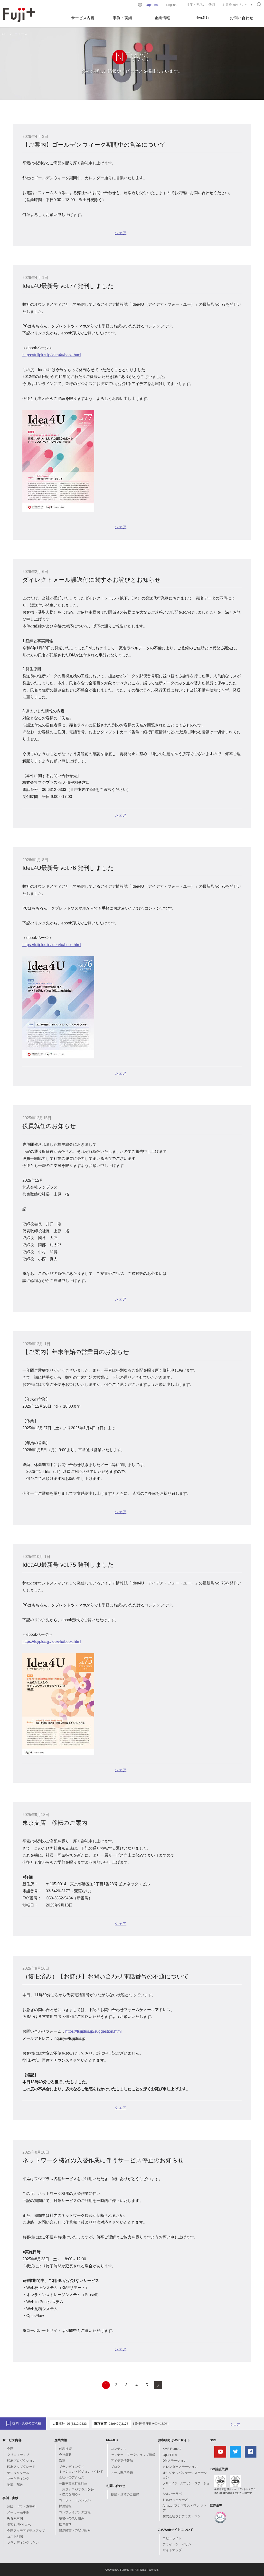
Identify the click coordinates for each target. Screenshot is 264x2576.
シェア (120, 233)
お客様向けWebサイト (174, 2440)
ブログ (115, 2467)
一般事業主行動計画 (73, 2483)
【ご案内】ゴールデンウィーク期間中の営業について (94, 144)
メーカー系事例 (18, 2512)
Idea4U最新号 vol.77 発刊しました (68, 286)
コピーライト (172, 2538)
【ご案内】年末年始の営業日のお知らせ (75, 1352)
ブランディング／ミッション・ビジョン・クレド (81, 2469)
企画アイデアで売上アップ (26, 2530)
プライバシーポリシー (178, 2544)
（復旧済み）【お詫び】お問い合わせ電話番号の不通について (105, 1976)
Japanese (152, 5)
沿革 (62, 2460)
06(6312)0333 (77, 2423)
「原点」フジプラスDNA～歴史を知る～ (76, 2492)
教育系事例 (15, 2518)
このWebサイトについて (175, 2529)
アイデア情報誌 (122, 2460)
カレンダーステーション (180, 2467)
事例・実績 (122, 18)
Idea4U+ (202, 18)
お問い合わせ (241, 18)
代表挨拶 (65, 2449)
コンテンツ (119, 2449)
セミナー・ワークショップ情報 (133, 2455)
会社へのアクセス (71, 2477)
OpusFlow (170, 2455)
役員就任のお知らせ (49, 1126)
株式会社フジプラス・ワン (182, 2516)
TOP (3, 34)
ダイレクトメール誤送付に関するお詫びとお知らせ (91, 579)
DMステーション (175, 2460)
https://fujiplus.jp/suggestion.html (93, 2031)
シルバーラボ (172, 2494)
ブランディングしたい (23, 2542)
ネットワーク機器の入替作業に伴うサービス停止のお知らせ (103, 2160)
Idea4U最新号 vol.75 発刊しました (68, 1564)
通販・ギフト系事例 (21, 2506)
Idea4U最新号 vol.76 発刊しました (68, 868)
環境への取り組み (71, 2518)
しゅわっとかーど (175, 2500)
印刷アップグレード (21, 2467)
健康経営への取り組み (75, 2530)
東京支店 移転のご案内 (54, 1822)
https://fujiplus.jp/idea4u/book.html (51, 355)
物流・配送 (15, 2485)
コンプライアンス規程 (75, 2512)
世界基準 (65, 2524)
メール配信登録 (122, 2473)
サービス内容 (82, 18)
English (171, 5)
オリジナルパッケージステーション (185, 2475)
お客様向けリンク (235, 5)
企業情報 (162, 18)
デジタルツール (18, 2473)
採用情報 (65, 2506)
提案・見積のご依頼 (201, 5)
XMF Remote (172, 2449)
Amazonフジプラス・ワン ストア (185, 2508)
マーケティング (18, 2478)
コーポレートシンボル (75, 2500)
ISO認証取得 (219, 2469)
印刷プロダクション (21, 2460)
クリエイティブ (18, 2455)
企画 (10, 2449)
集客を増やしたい (19, 2524)
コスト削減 (15, 2536)
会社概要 (65, 2455)
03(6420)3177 (118, 2423)
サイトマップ (172, 2550)
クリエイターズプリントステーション (186, 2486)
